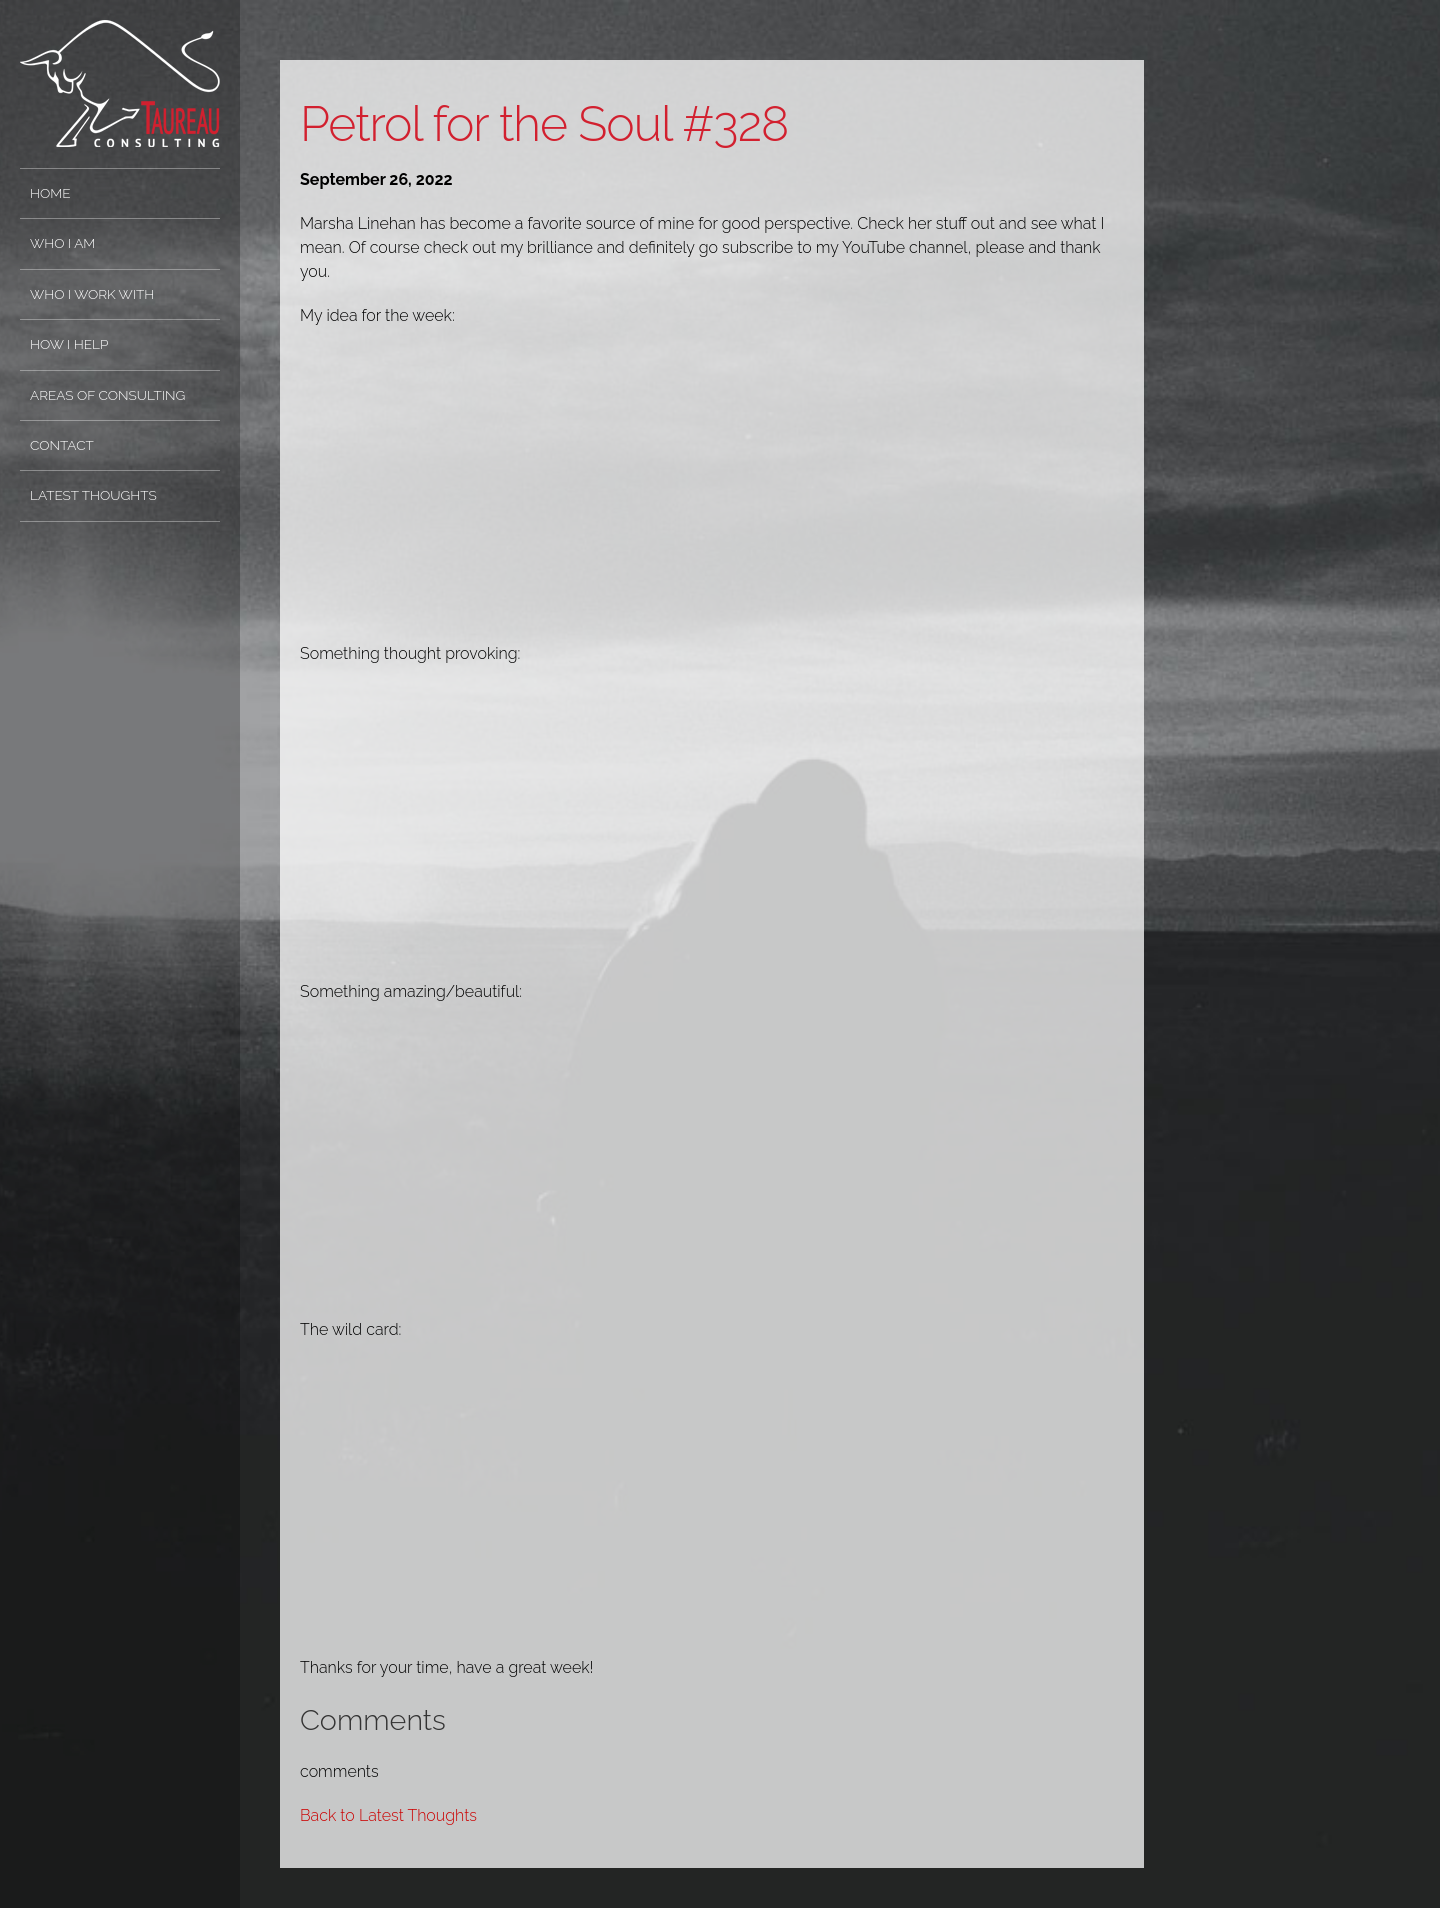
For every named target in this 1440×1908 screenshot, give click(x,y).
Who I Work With (92, 294)
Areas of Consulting (107, 395)
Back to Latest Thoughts (388, 1815)
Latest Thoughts (93, 495)
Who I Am (62, 243)
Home (50, 193)
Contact (62, 445)
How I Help (69, 344)
